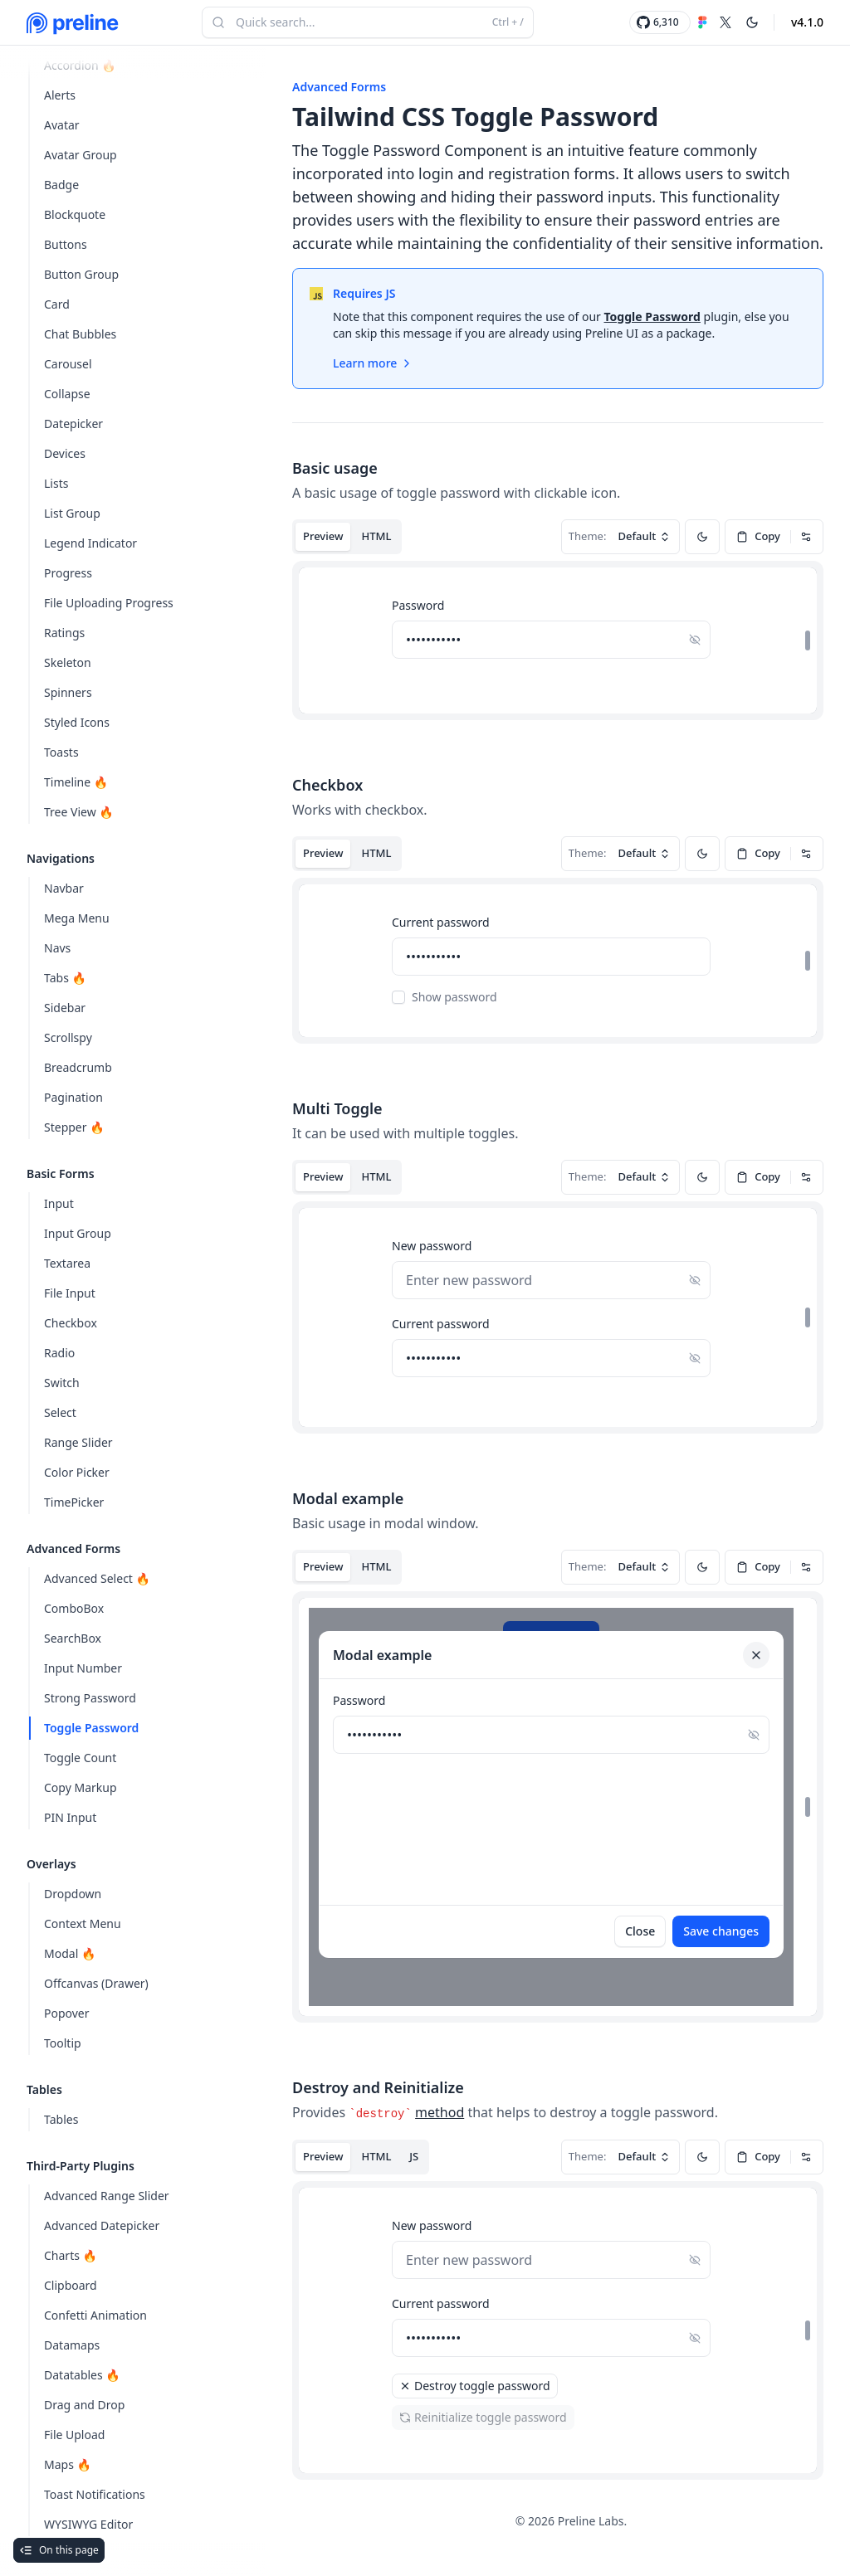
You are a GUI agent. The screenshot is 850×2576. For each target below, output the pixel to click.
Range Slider (78, 1442)
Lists (56, 483)
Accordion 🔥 (80, 65)
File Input (69, 1293)
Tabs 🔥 (65, 978)
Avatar (62, 125)
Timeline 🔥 (76, 782)
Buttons (65, 244)
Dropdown (72, 1894)
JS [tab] (413, 2156)
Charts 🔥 (70, 2255)
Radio (59, 1353)
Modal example (347, 1498)
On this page (59, 2550)
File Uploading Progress (108, 603)
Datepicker (73, 423)
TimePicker (74, 1502)
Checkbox (70, 1323)
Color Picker (77, 1472)
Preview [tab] (323, 535)
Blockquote (74, 214)
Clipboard (70, 2285)
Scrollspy (68, 1037)
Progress (68, 573)
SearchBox (72, 1638)
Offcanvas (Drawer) (96, 1983)
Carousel (68, 364)
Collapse (67, 394)
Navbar (64, 888)
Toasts (61, 752)
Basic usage (335, 468)
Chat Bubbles (80, 334)
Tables (61, 2119)
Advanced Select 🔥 (97, 1578)
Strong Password (90, 1698)
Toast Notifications (94, 2494)
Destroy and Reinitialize (378, 2087)
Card (57, 304)
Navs (57, 948)
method (439, 2112)
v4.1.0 (807, 22)
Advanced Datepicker (101, 2225)
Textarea (67, 1263)
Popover (67, 2013)
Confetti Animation (95, 2315)
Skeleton (67, 662)
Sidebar (64, 1007)
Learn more (373, 363)
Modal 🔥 (69, 1953)
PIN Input (70, 1817)
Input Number (83, 1668)
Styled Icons (77, 722)
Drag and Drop (84, 2405)
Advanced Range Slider (106, 2195)
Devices (64, 453)
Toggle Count (80, 1757)
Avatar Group (80, 155)
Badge (61, 184)
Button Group (81, 274)
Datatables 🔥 (82, 2375)
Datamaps (72, 2345)
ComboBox (74, 1608)
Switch (62, 1382)
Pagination (73, 1097)
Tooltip (62, 2043)
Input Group (77, 1233)
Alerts (60, 95)
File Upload (74, 2434)
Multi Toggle (337, 1108)
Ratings (64, 632)
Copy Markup (80, 1787)
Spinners (68, 692)
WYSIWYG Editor (88, 2524)
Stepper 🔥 (74, 1127)
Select (60, 1412)
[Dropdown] (806, 537)
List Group (72, 513)
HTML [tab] (376, 535)
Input (59, 1203)
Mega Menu (77, 918)
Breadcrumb (78, 1067)
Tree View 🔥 (79, 812)
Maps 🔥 (67, 2464)
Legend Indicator (90, 543)
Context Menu (82, 1923)
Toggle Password (91, 1728)
